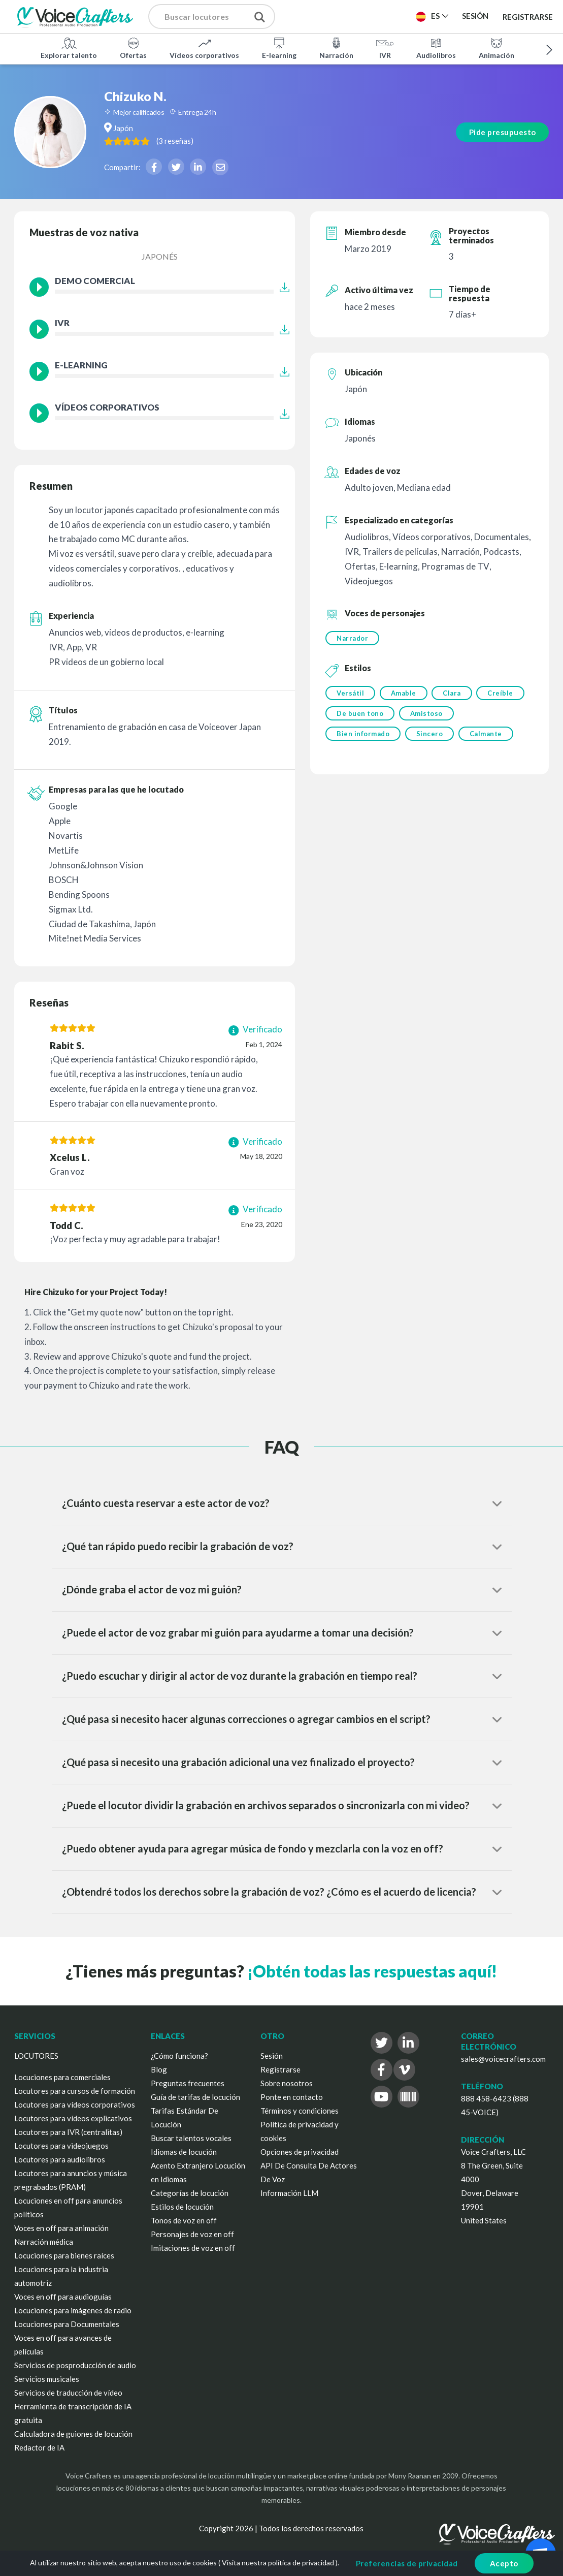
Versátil (350, 693)
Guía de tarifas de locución (195, 2096)
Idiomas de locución (184, 2151)
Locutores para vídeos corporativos (74, 2104)
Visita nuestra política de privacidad (278, 2562)
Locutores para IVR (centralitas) (68, 2132)
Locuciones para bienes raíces (64, 2255)
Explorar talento (69, 47)
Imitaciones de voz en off (193, 2247)
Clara (453, 693)
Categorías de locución (189, 2192)
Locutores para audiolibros (59, 2159)
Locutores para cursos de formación (74, 2090)
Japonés (160, 256)
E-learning (279, 47)
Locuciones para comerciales (62, 2077)
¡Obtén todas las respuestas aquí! (372, 1971)
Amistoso (427, 714)
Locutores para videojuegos (61, 2145)
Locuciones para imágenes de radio (72, 2310)
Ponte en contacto (291, 2096)
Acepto (504, 2563)
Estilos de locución (182, 2206)
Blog (159, 2069)
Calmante (487, 735)
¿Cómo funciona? (179, 2055)
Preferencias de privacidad (407, 2563)
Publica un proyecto (346, 15)
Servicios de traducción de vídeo (68, 2392)
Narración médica (43, 2241)
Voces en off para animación (61, 2228)
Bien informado (363, 735)
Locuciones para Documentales (66, 2324)
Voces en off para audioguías (63, 2296)
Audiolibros (436, 47)
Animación (496, 47)
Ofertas (133, 47)
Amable (404, 693)
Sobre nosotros (286, 2083)
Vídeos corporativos (204, 47)
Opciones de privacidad (299, 2151)
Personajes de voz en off (192, 2234)
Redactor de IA (39, 2447)
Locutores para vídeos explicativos (73, 2118)
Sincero (430, 735)
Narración (336, 47)
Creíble (503, 693)
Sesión (271, 2055)
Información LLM (289, 2192)
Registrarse (528, 16)
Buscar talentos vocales (191, 2138)
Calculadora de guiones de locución (73, 2433)
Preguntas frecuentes (187, 2083)
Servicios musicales (46, 2378)
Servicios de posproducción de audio (75, 2365)
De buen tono (360, 714)
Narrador (352, 638)
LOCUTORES (36, 2055)
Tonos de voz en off (184, 2220)
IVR (384, 47)
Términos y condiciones (299, 2110)
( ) (196, 140)
